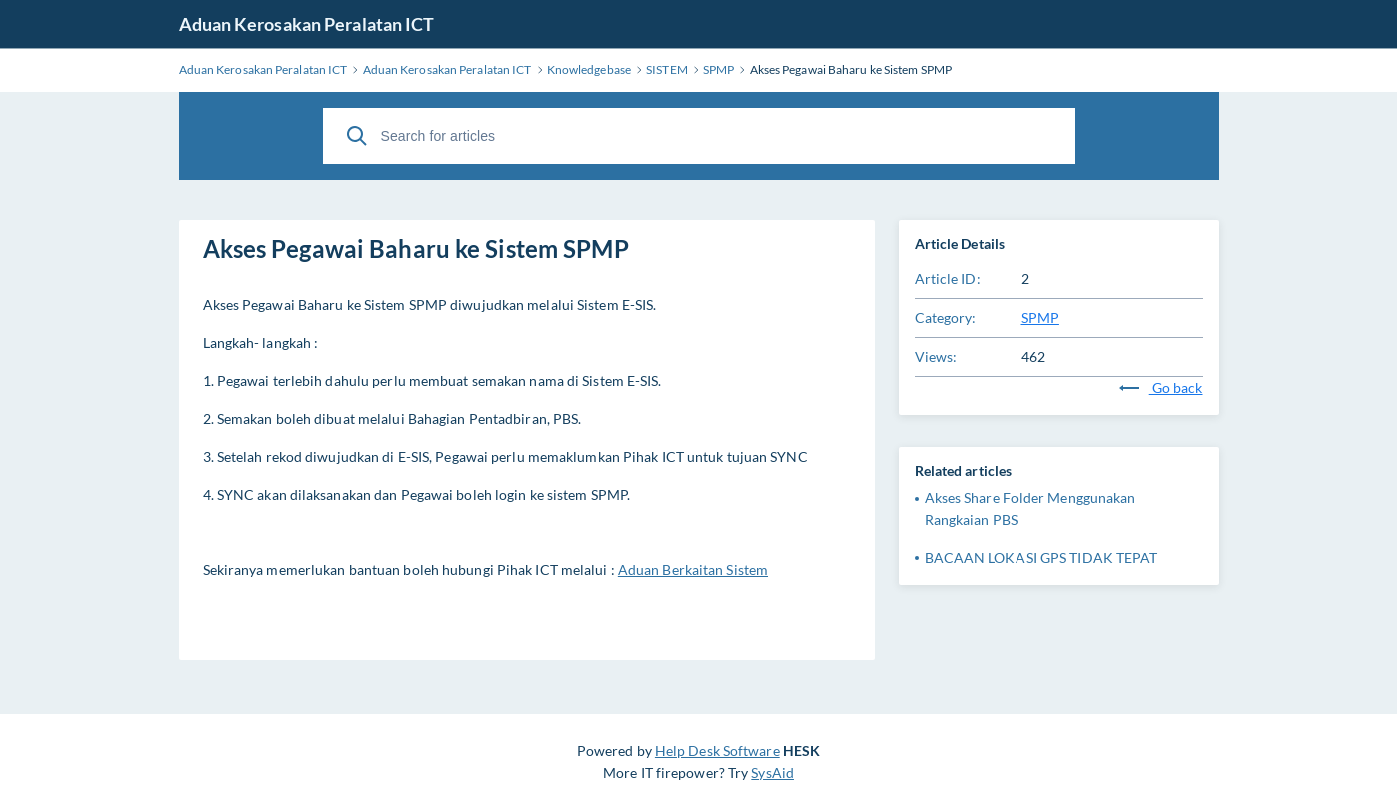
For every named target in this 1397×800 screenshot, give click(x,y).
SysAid (772, 772)
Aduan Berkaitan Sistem (693, 569)
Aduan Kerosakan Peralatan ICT (307, 24)
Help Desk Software (717, 750)
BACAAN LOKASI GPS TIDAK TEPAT (1041, 557)
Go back (1161, 387)
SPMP (1040, 317)
